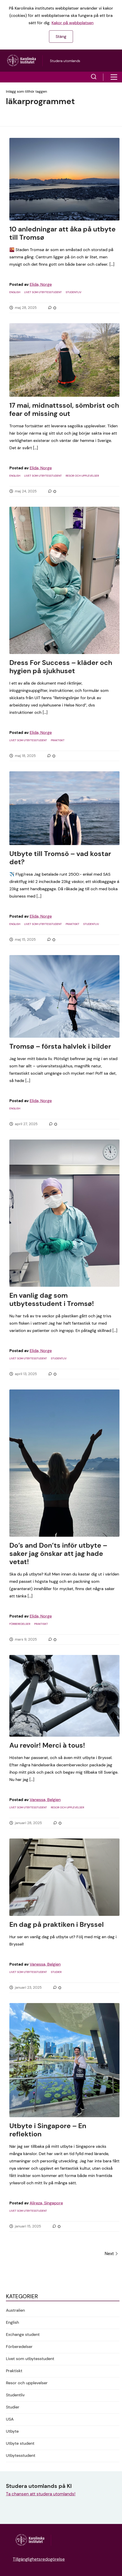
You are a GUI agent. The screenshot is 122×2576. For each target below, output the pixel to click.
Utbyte (12, 2431)
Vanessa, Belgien (45, 1799)
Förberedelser (19, 1624)
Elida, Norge (41, 284)
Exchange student (23, 2334)
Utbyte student (20, 2443)
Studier (56, 1972)
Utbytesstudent (20, 2455)
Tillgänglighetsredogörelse (39, 2559)
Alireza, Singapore (46, 2203)
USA (10, 2419)
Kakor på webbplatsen (72, 23)
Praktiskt (58, 740)
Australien (15, 2310)
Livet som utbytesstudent (43, 292)
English (14, 292)
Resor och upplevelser (82, 476)
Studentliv (73, 292)
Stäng (61, 36)
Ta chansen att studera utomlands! (40, 2494)
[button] (93, 77)
